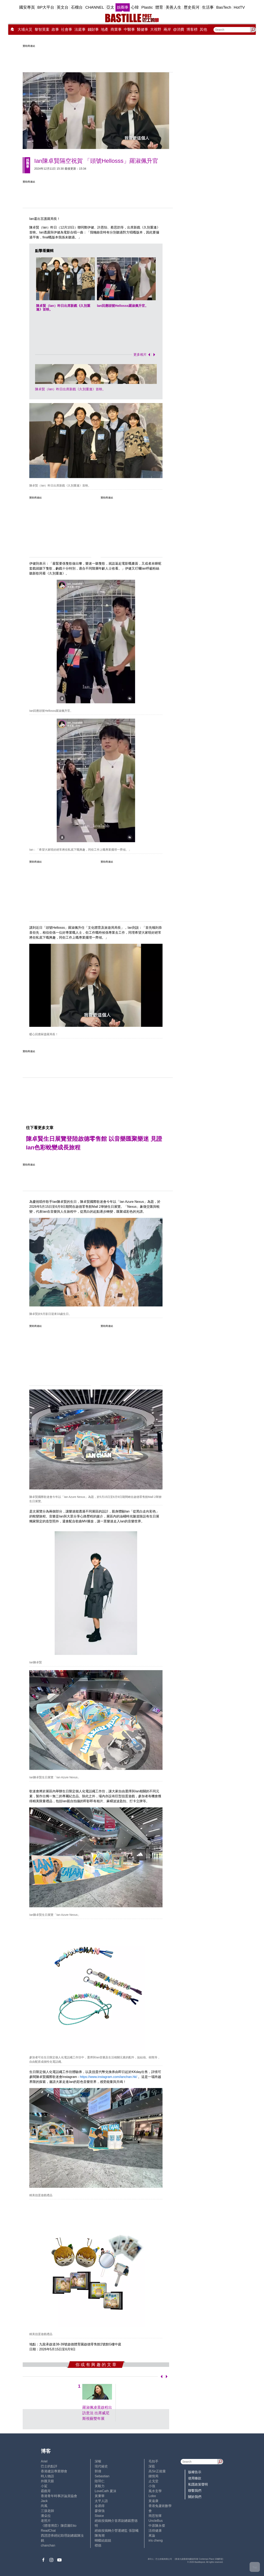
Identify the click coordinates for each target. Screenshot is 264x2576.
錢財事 (93, 29)
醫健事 (142, 29)
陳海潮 (100, 2535)
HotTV (239, 7)
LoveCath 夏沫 (105, 2491)
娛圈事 (122, 7)
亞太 (110, 7)
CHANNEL (94, 7)
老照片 (46, 2520)
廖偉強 (100, 2511)
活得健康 (155, 2530)
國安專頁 (27, 7)
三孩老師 (47, 2511)
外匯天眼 (47, 2481)
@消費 (178, 29)
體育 (159, 7)
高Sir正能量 (157, 2471)
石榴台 (77, 7)
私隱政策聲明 (198, 2484)
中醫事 (129, 29)
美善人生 (173, 7)
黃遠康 (153, 2501)
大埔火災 (25, 29)
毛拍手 (153, 2461)
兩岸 (167, 29)
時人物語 (47, 2476)
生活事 (208, 7)
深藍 (151, 2466)
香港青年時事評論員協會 (59, 2496)
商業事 (116, 29)
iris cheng (155, 2540)
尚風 (44, 2506)
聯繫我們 (194, 2490)
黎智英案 (42, 29)
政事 (55, 29)
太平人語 (101, 2501)
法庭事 (80, 29)
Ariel (44, 2461)
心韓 (135, 7)
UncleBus (155, 2520)
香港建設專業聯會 (54, 2471)
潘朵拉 (46, 2515)
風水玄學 (155, 2491)
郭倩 (98, 2471)
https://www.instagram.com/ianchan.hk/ (108, 2077)
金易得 (100, 2506)
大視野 (155, 29)
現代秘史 (101, 2466)
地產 (104, 29)
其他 (203, 29)
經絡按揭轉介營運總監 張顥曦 (116, 2530)
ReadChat (48, 2530)
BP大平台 (45, 7)
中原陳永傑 (156, 2525)
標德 (98, 2545)
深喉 (98, 2461)
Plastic (147, 7)
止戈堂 (153, 2481)
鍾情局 (153, 2476)
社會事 (66, 29)
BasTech (223, 7)
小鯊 (44, 2486)
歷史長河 (191, 7)
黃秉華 (100, 2496)
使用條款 (194, 2478)
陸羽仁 (100, 2481)
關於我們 (194, 2497)
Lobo (152, 2496)
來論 (151, 2535)
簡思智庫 (155, 2515)
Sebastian (102, 2476)
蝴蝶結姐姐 (103, 2540)
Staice (99, 2515)
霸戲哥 (46, 2491)
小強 (151, 2486)
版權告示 (194, 2472)
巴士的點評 (49, 2466)
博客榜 (192, 29)
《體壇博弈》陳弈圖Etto (58, 2525)
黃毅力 (100, 2486)
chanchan (48, 2545)
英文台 (62, 7)
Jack (44, 2501)
